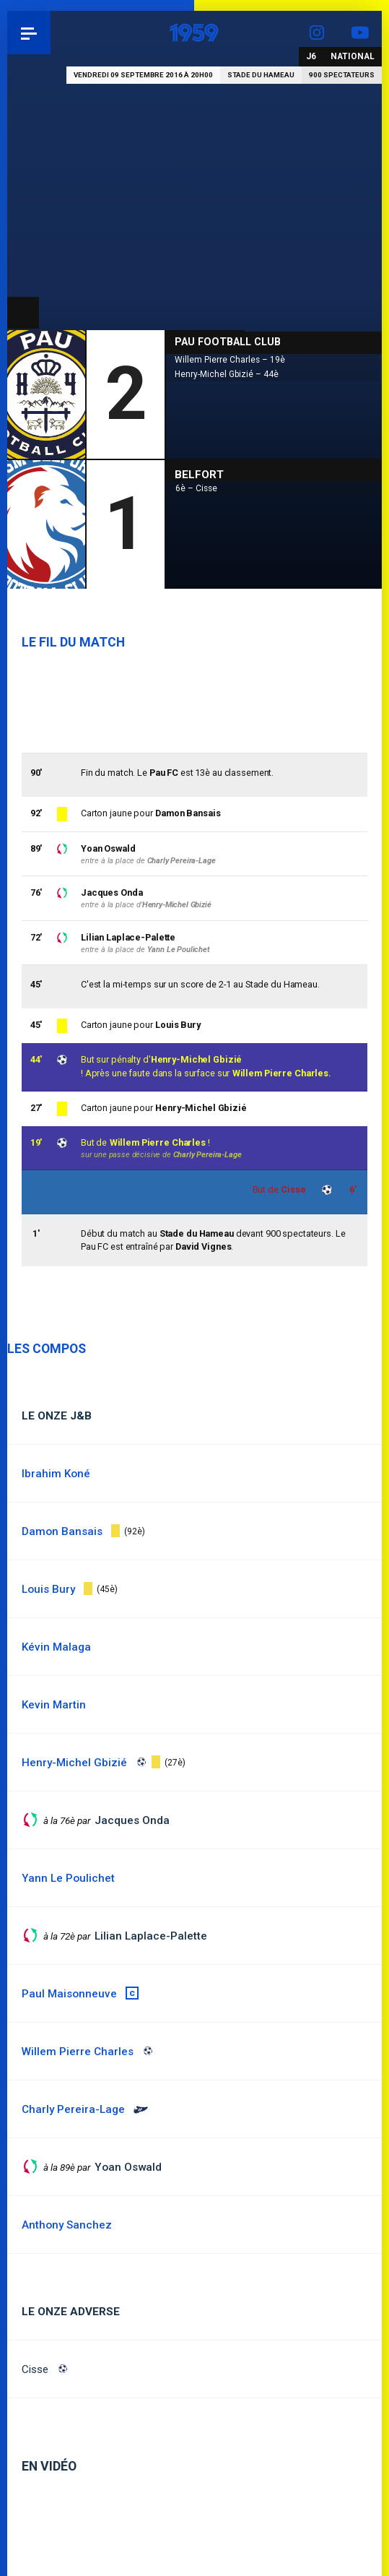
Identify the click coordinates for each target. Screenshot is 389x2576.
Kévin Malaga (56, 1647)
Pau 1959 (51, 32)
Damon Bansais (187, 813)
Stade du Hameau (260, 75)
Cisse (35, 2369)
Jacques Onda (111, 892)
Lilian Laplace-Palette (128, 937)
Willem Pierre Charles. (281, 1073)
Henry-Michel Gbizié (196, 1059)
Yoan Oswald (108, 848)
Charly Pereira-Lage (207, 1154)
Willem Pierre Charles (158, 1142)
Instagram (316, 32)
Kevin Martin (54, 1704)
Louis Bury (178, 1024)
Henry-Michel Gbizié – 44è (227, 374)
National (353, 56)
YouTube (360, 32)
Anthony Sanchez (67, 2224)
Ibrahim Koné (56, 1473)
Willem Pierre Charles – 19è (230, 360)
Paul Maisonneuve (69, 1993)
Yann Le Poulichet (178, 949)
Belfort (199, 474)
